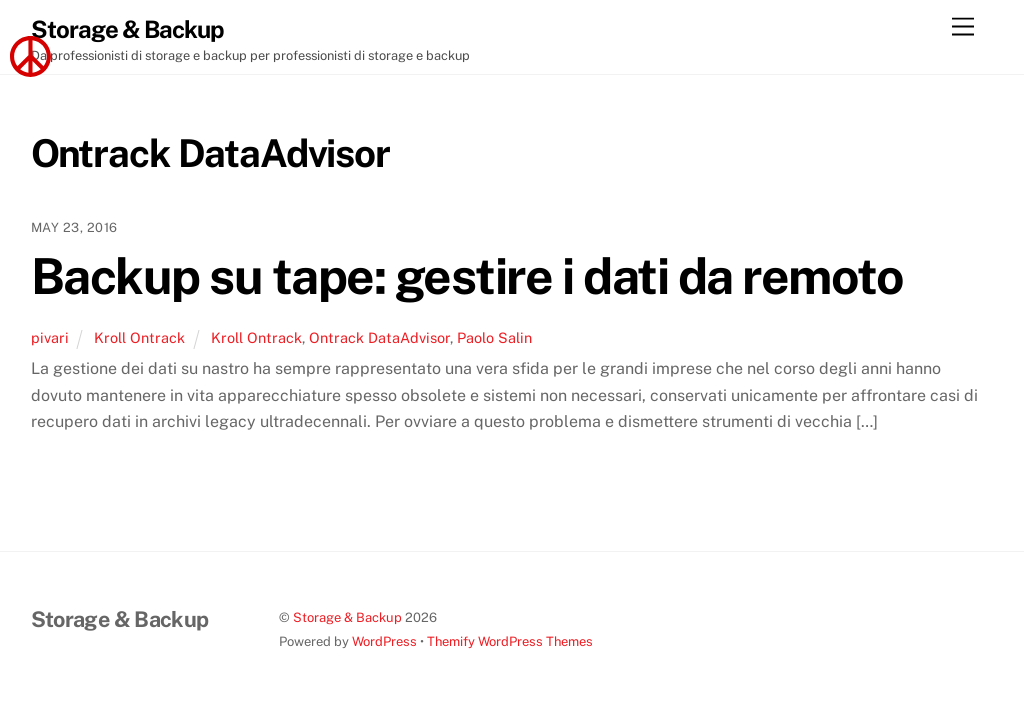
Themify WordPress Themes (510, 641)
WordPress (384, 641)
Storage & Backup (347, 617)
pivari (50, 337)
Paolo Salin (494, 337)
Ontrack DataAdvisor (379, 337)
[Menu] (963, 27)
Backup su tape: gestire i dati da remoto (467, 276)
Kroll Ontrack (139, 337)
